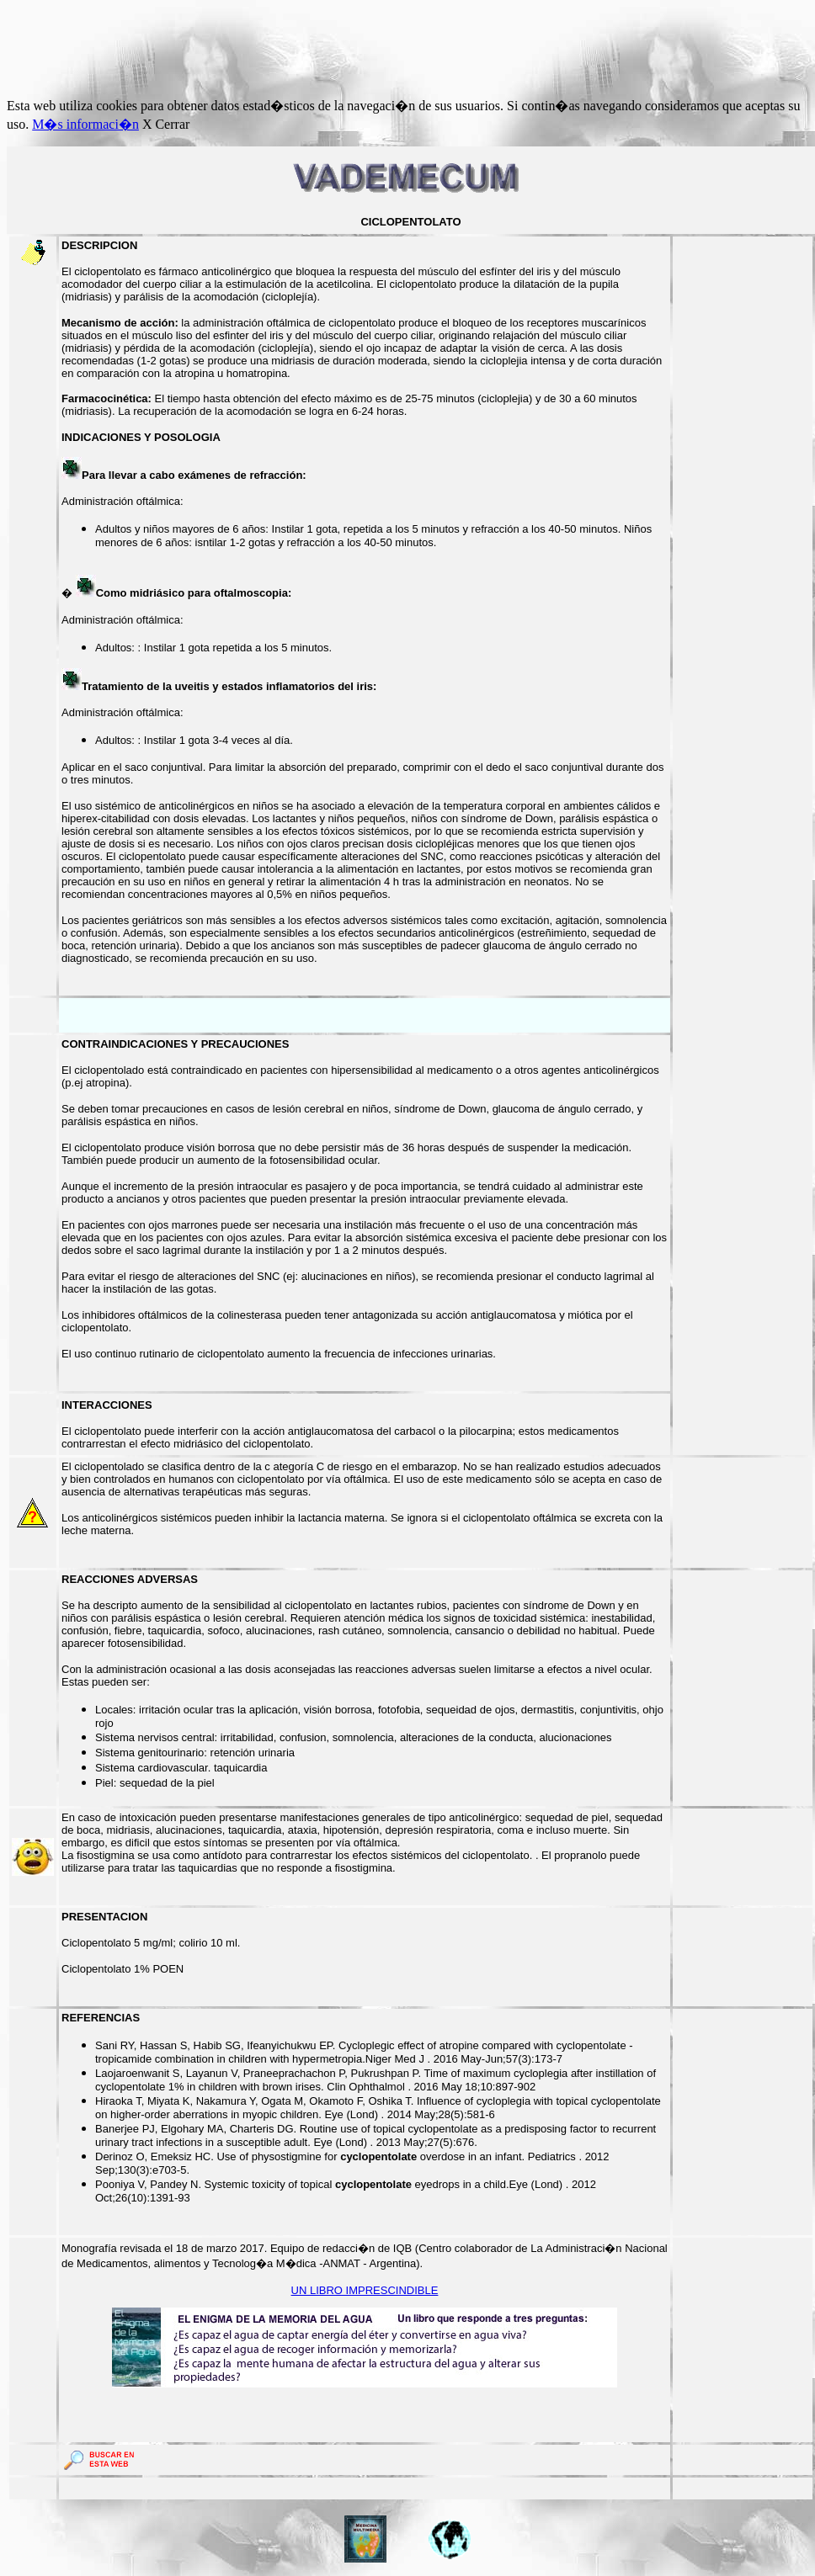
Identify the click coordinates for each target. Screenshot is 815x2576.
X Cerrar (165, 124)
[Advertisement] (313, 44)
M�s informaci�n (85, 124)
